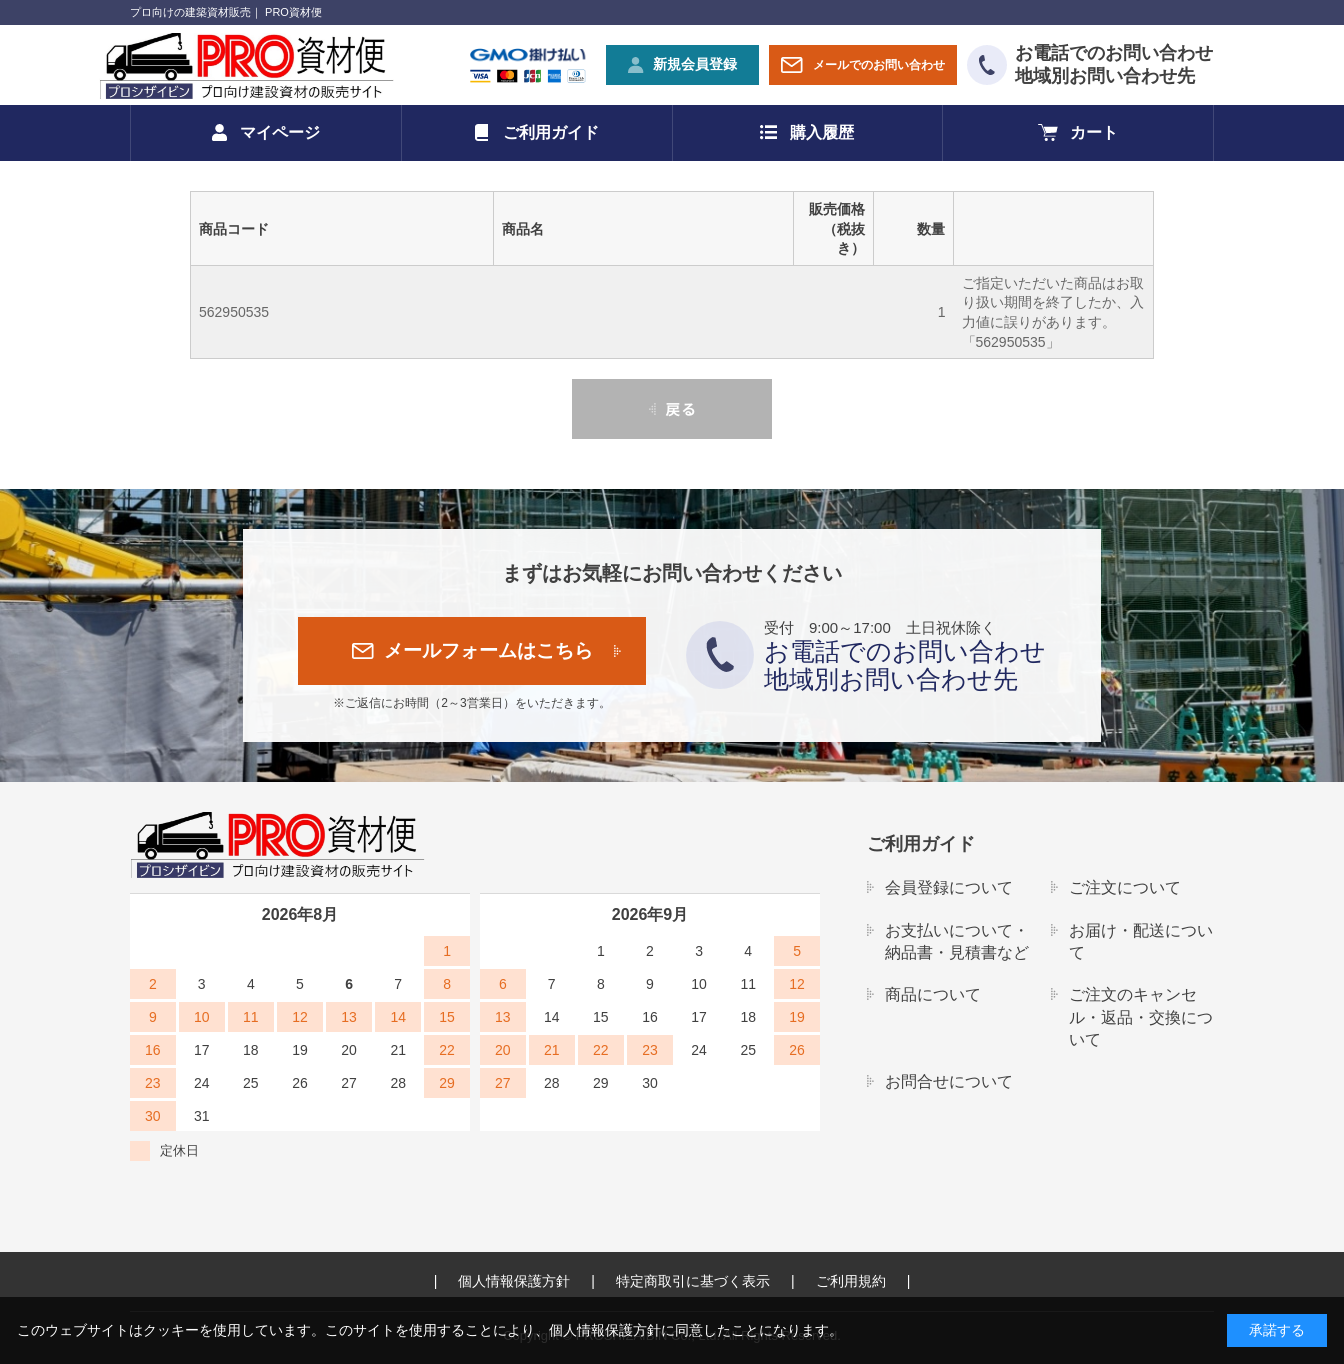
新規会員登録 (695, 64)
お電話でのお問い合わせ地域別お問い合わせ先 (1114, 64)
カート (1094, 132)
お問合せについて (949, 1081)
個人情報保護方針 (514, 1281)
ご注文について (1125, 887)
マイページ (280, 132)
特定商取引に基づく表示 (693, 1281)
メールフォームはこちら (488, 650)
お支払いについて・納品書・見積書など (957, 941)
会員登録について (949, 887)
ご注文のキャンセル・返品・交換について (1141, 1017)
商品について (933, 994)
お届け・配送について (1141, 941)
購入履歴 (822, 132)
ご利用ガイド (551, 132)
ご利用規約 (851, 1281)
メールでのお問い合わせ (879, 65)
